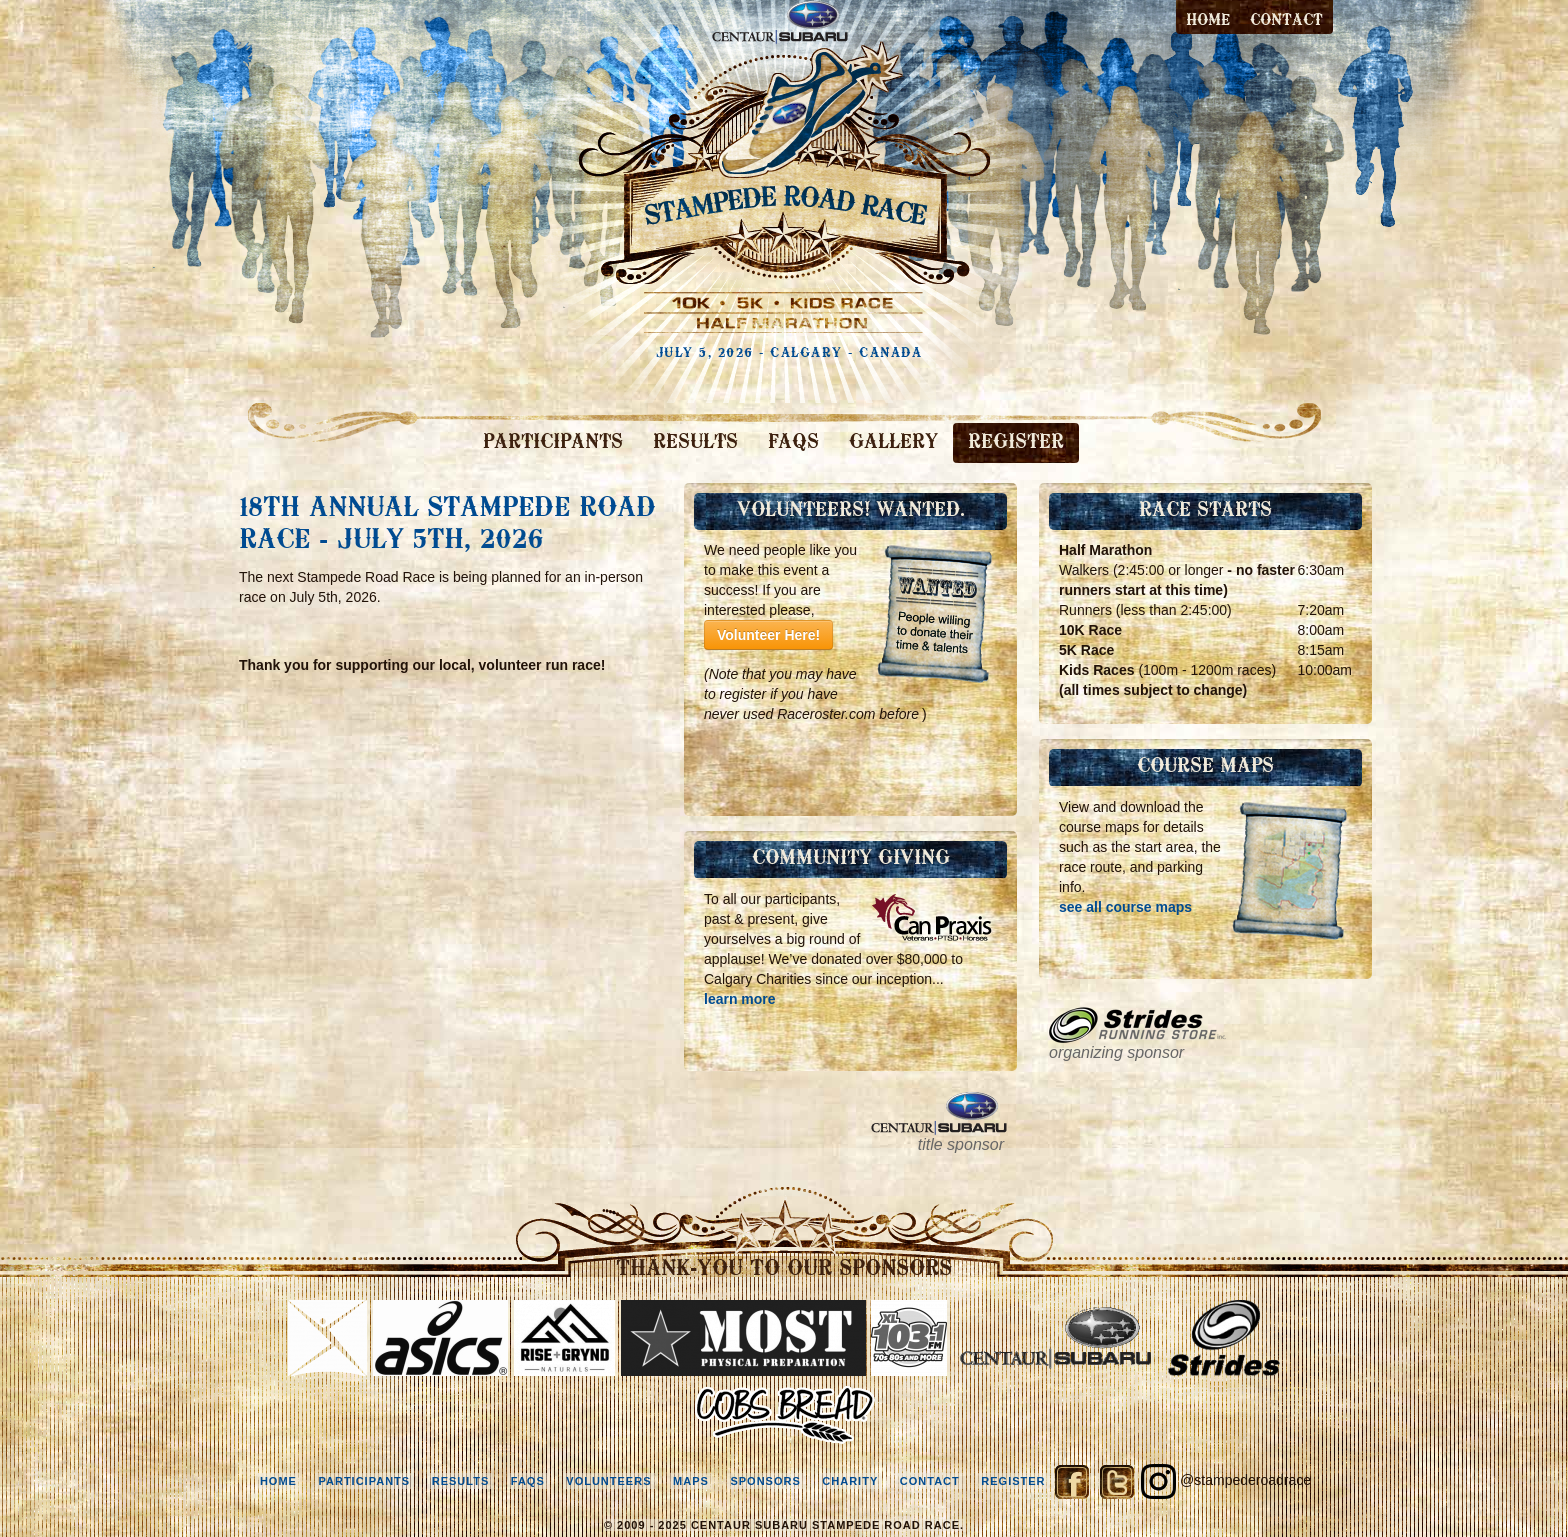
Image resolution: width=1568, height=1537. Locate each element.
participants (364, 1481)
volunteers (608, 1481)
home (278, 1481)
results (461, 1481)
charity (850, 1481)
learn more (740, 999)
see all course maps (1125, 907)
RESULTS (695, 443)
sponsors (765, 1481)
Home (1208, 21)
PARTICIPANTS (553, 443)
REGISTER (1016, 443)
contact (1286, 21)
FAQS (793, 443)
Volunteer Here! (768, 635)
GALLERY (893, 443)
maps (691, 1481)
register (1013, 1481)
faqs (528, 1481)
